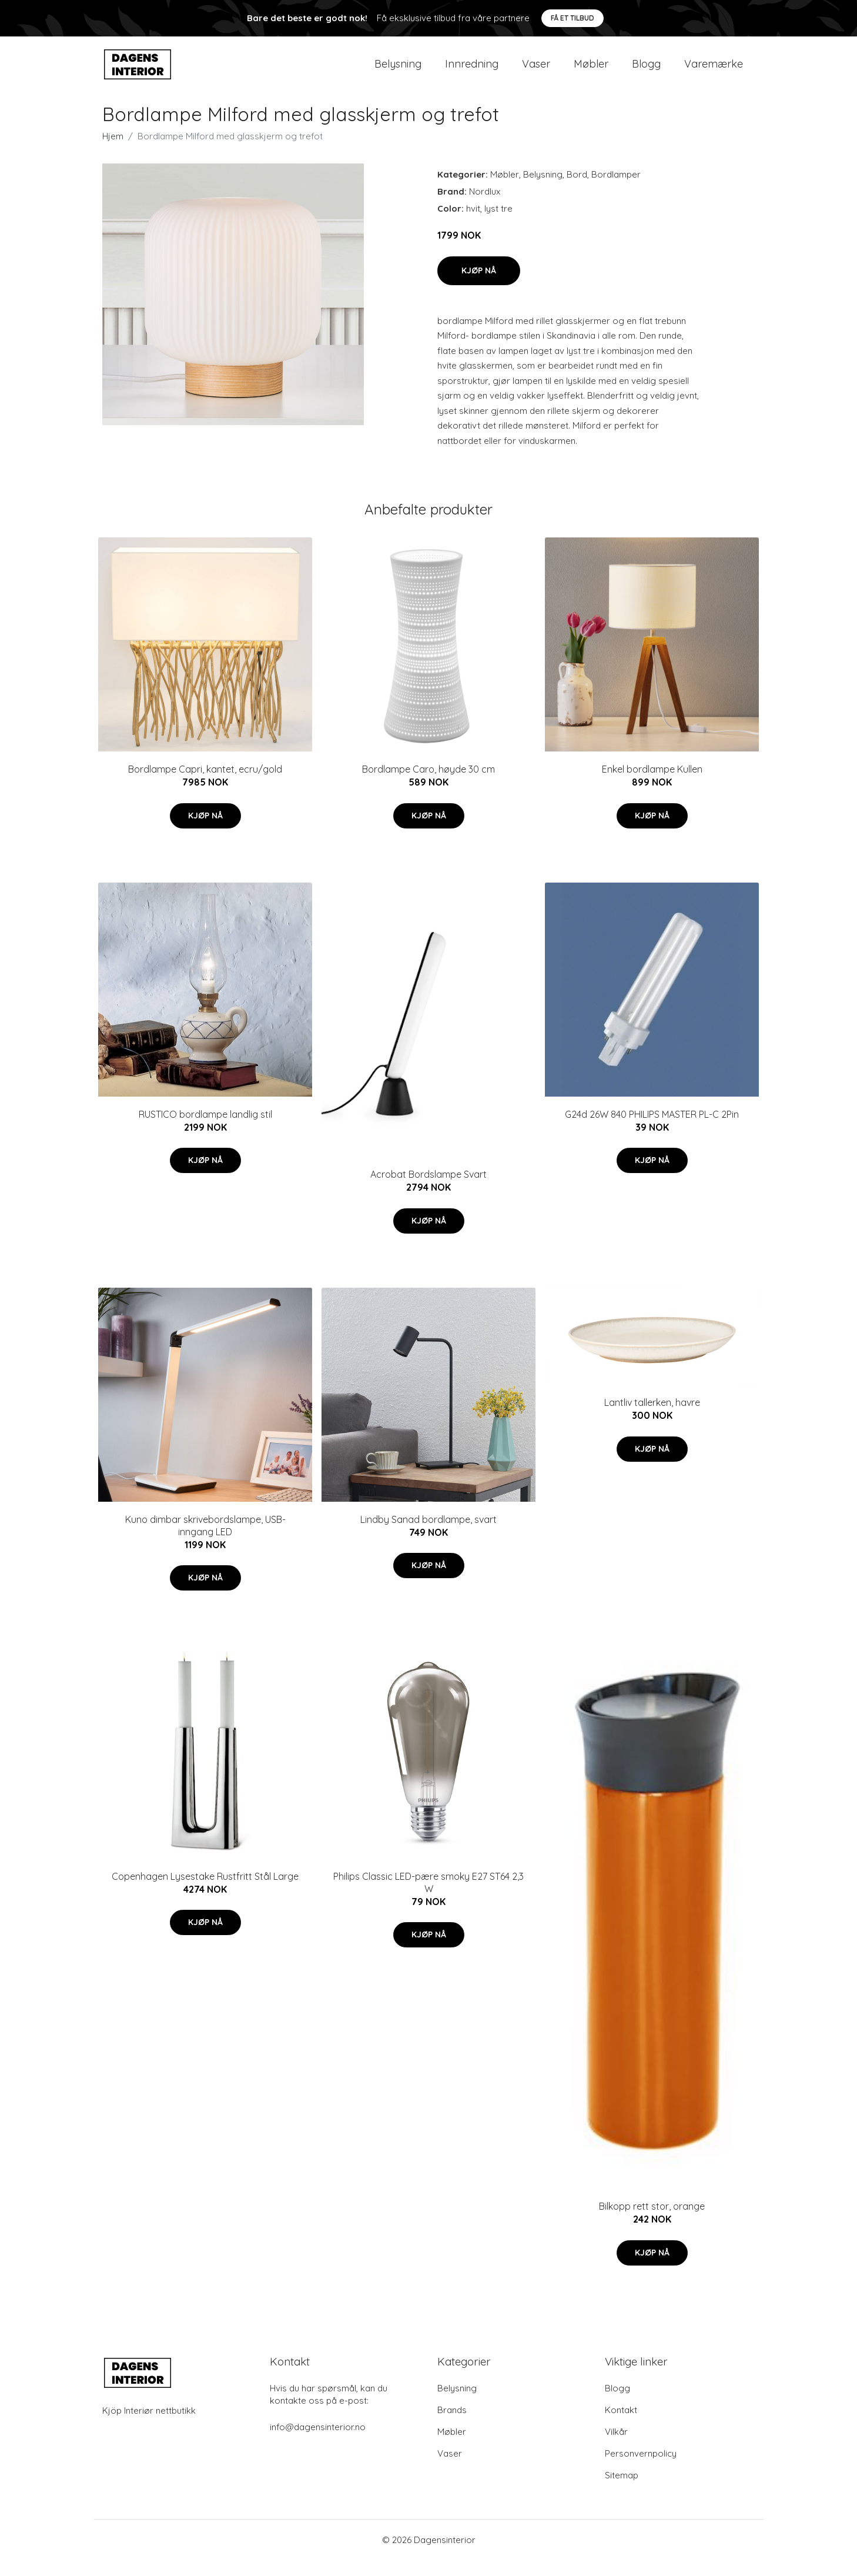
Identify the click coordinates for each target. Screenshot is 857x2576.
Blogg (646, 71)
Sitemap (621, 2491)
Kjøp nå (478, 285)
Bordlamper (616, 190)
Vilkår (616, 2447)
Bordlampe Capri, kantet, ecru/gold (205, 785)
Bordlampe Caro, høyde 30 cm (428, 785)
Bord (577, 190)
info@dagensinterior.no (318, 2442)
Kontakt (621, 2425)
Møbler (591, 71)
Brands (452, 2425)
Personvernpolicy (641, 2469)
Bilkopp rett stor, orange (652, 2222)
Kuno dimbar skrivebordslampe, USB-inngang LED (205, 1541)
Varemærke (713, 71)
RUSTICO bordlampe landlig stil (205, 1129)
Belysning (397, 71)
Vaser (536, 71)
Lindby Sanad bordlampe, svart (428, 1535)
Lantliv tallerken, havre (652, 1418)
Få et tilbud (572, 18)
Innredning (471, 71)
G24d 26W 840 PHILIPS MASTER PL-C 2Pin (652, 1129)
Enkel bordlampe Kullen (652, 785)
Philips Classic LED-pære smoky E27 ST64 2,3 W (428, 1898)
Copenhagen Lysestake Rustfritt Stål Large (205, 1892)
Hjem (112, 152)
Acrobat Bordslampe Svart (428, 1190)
